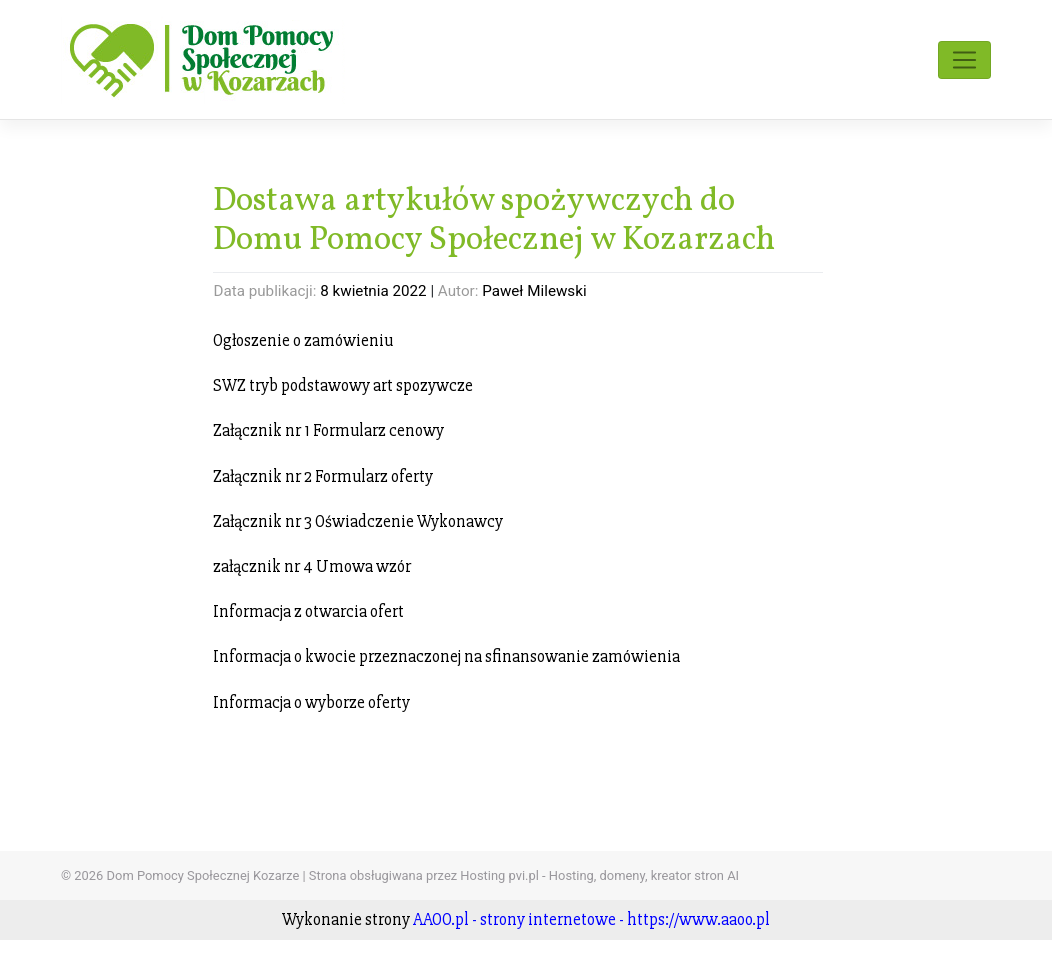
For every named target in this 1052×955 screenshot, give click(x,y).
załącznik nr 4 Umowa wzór (312, 566)
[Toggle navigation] (964, 60)
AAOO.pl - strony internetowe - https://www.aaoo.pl (591, 919)
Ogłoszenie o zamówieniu (303, 340)
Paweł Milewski (534, 291)
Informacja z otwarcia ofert (308, 611)
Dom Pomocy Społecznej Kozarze (203, 875)
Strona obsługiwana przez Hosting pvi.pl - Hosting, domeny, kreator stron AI (524, 875)
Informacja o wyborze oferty (311, 702)
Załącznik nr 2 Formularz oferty (323, 476)
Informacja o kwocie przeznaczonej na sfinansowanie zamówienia (446, 656)
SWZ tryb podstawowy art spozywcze (343, 385)
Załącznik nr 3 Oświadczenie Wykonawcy (358, 521)
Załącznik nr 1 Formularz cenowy (328, 430)
